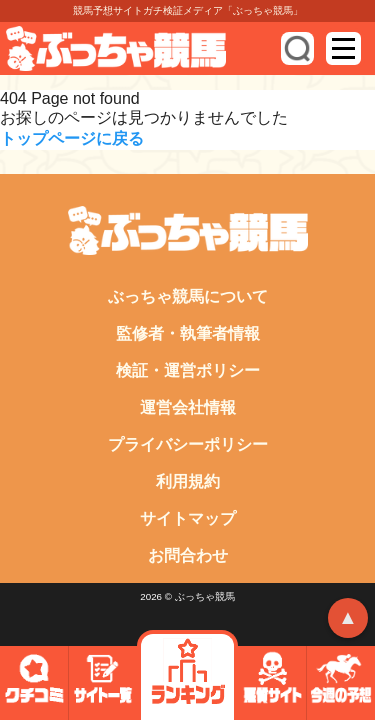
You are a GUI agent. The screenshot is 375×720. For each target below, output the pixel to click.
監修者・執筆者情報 (188, 333)
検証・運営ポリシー (188, 370)
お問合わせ (188, 555)
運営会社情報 (188, 407)
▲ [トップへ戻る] (348, 617)
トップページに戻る (72, 138)
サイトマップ (188, 518)
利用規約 (188, 481)
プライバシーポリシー (188, 444)
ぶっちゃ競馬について (188, 296)
